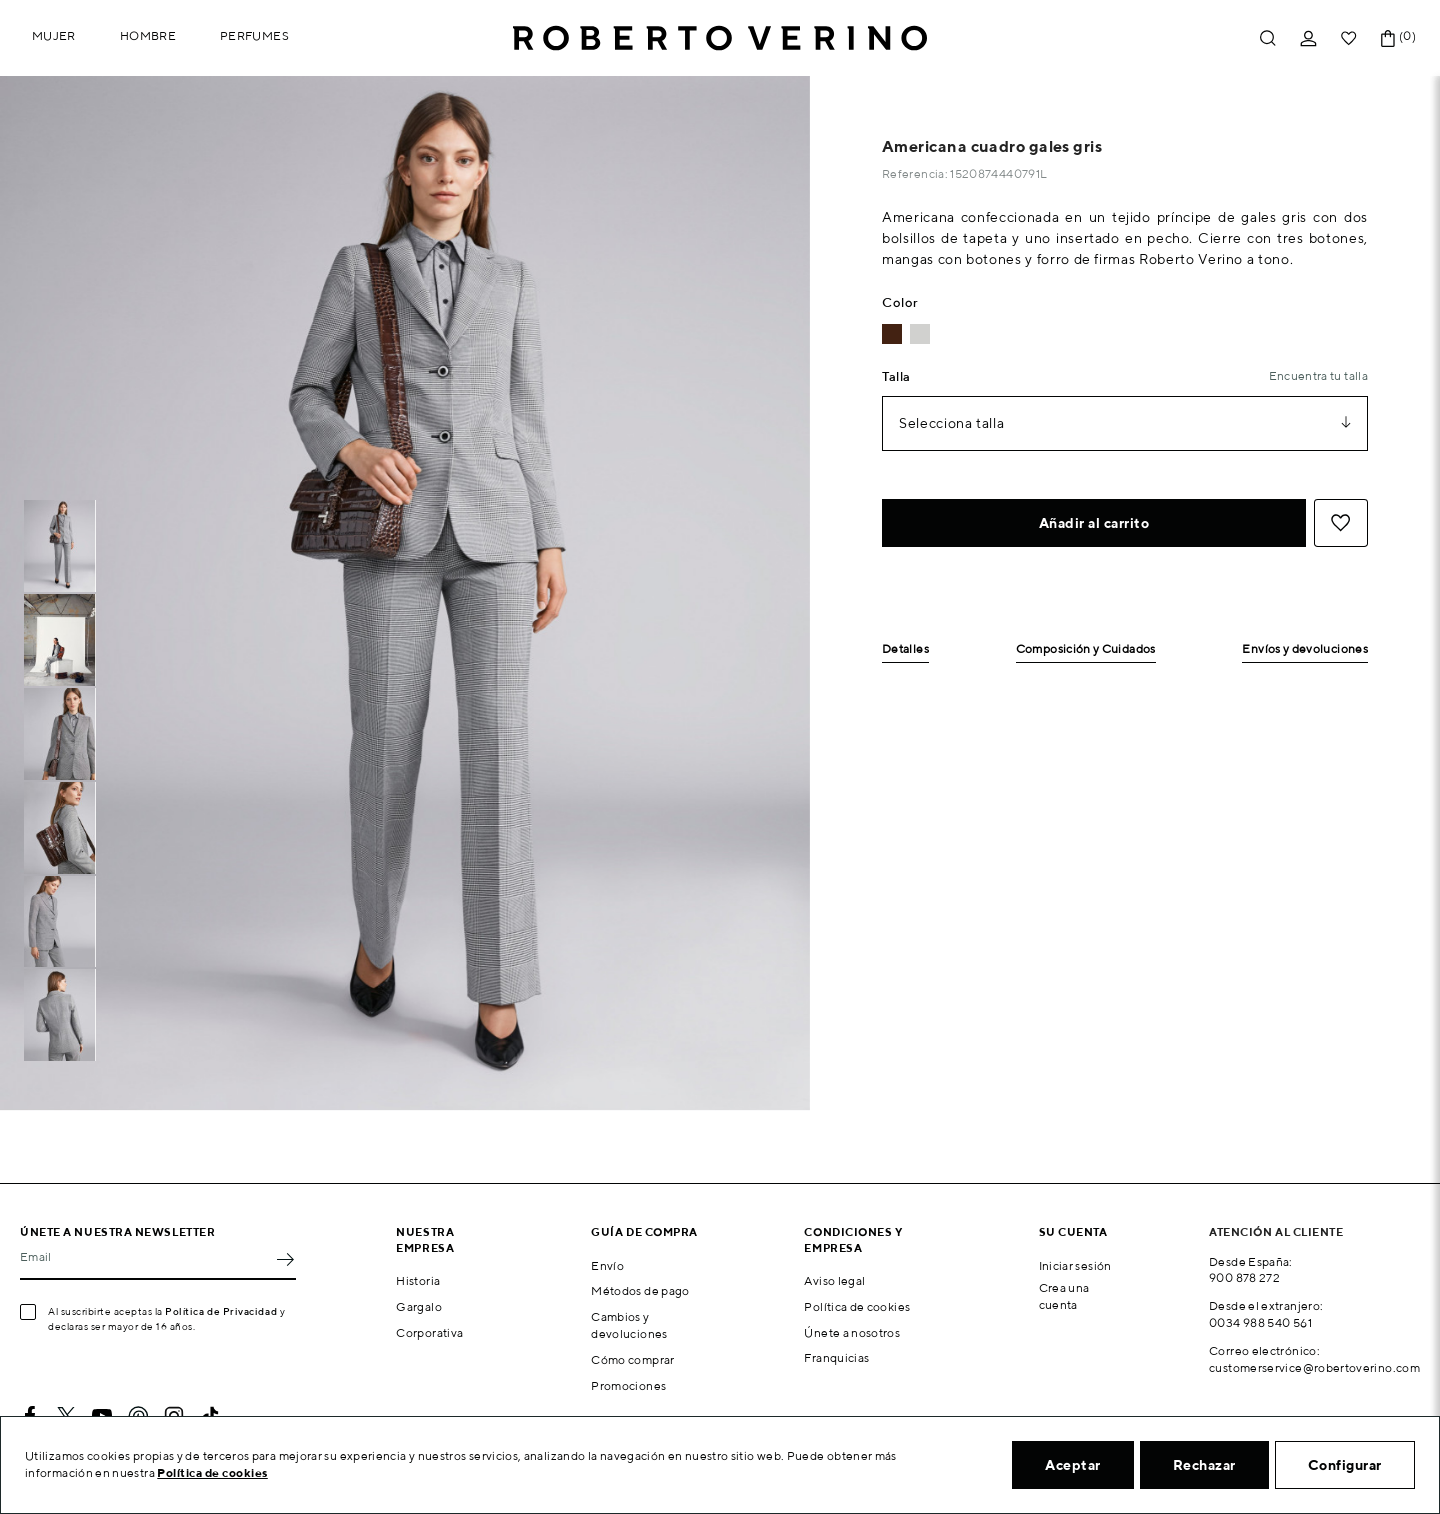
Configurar (1345, 1465)
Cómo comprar (632, 1359)
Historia (418, 1280)
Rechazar (1204, 1465)
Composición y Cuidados (1086, 649)
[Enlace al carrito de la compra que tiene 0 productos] (1388, 38)
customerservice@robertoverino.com (1314, 1367)
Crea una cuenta (1064, 1296)
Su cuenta (1073, 1231)
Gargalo (419, 1306)
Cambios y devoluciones (629, 1325)
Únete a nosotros (852, 1332)
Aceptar (1073, 1465)
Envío (607, 1265)
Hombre (148, 35)
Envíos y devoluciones (1305, 649)
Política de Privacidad (221, 1311)
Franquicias (836, 1357)
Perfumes (254, 35)
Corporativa (429, 1332)
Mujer (54, 35)
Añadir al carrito (1094, 523)
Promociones (628, 1385)
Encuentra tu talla (1318, 375)
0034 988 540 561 (1260, 1322)
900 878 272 (1244, 1277)
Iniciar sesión (1075, 1265)
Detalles (905, 649)
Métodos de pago (640, 1290)
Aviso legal (834, 1280)
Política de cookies (857, 1306)
